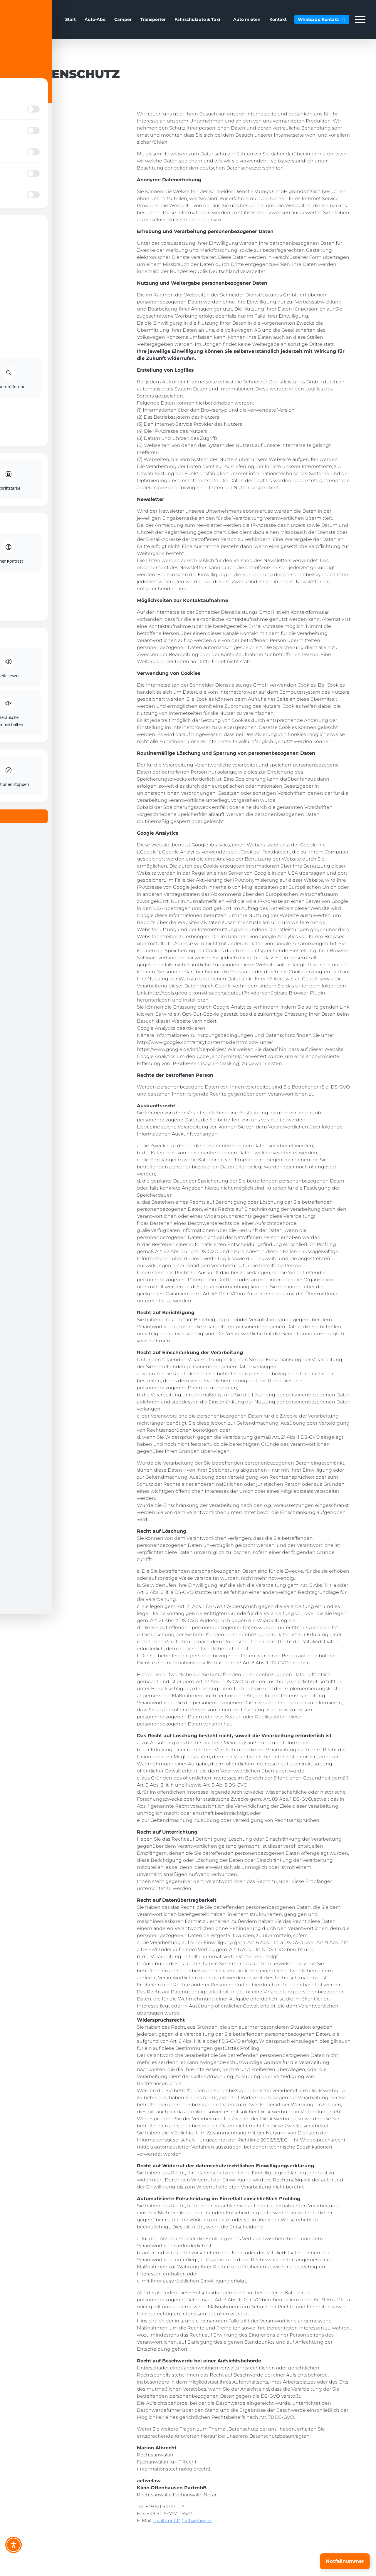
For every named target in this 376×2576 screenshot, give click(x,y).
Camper (123, 19)
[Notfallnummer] (345, 2561)
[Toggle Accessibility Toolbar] (13, 2544)
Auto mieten (247, 19)
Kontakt (278, 19)
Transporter (153, 19)
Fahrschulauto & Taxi (197, 19)
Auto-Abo (95, 19)
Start (70, 19)
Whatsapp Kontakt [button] (321, 19)
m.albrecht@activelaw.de (182, 2520)
